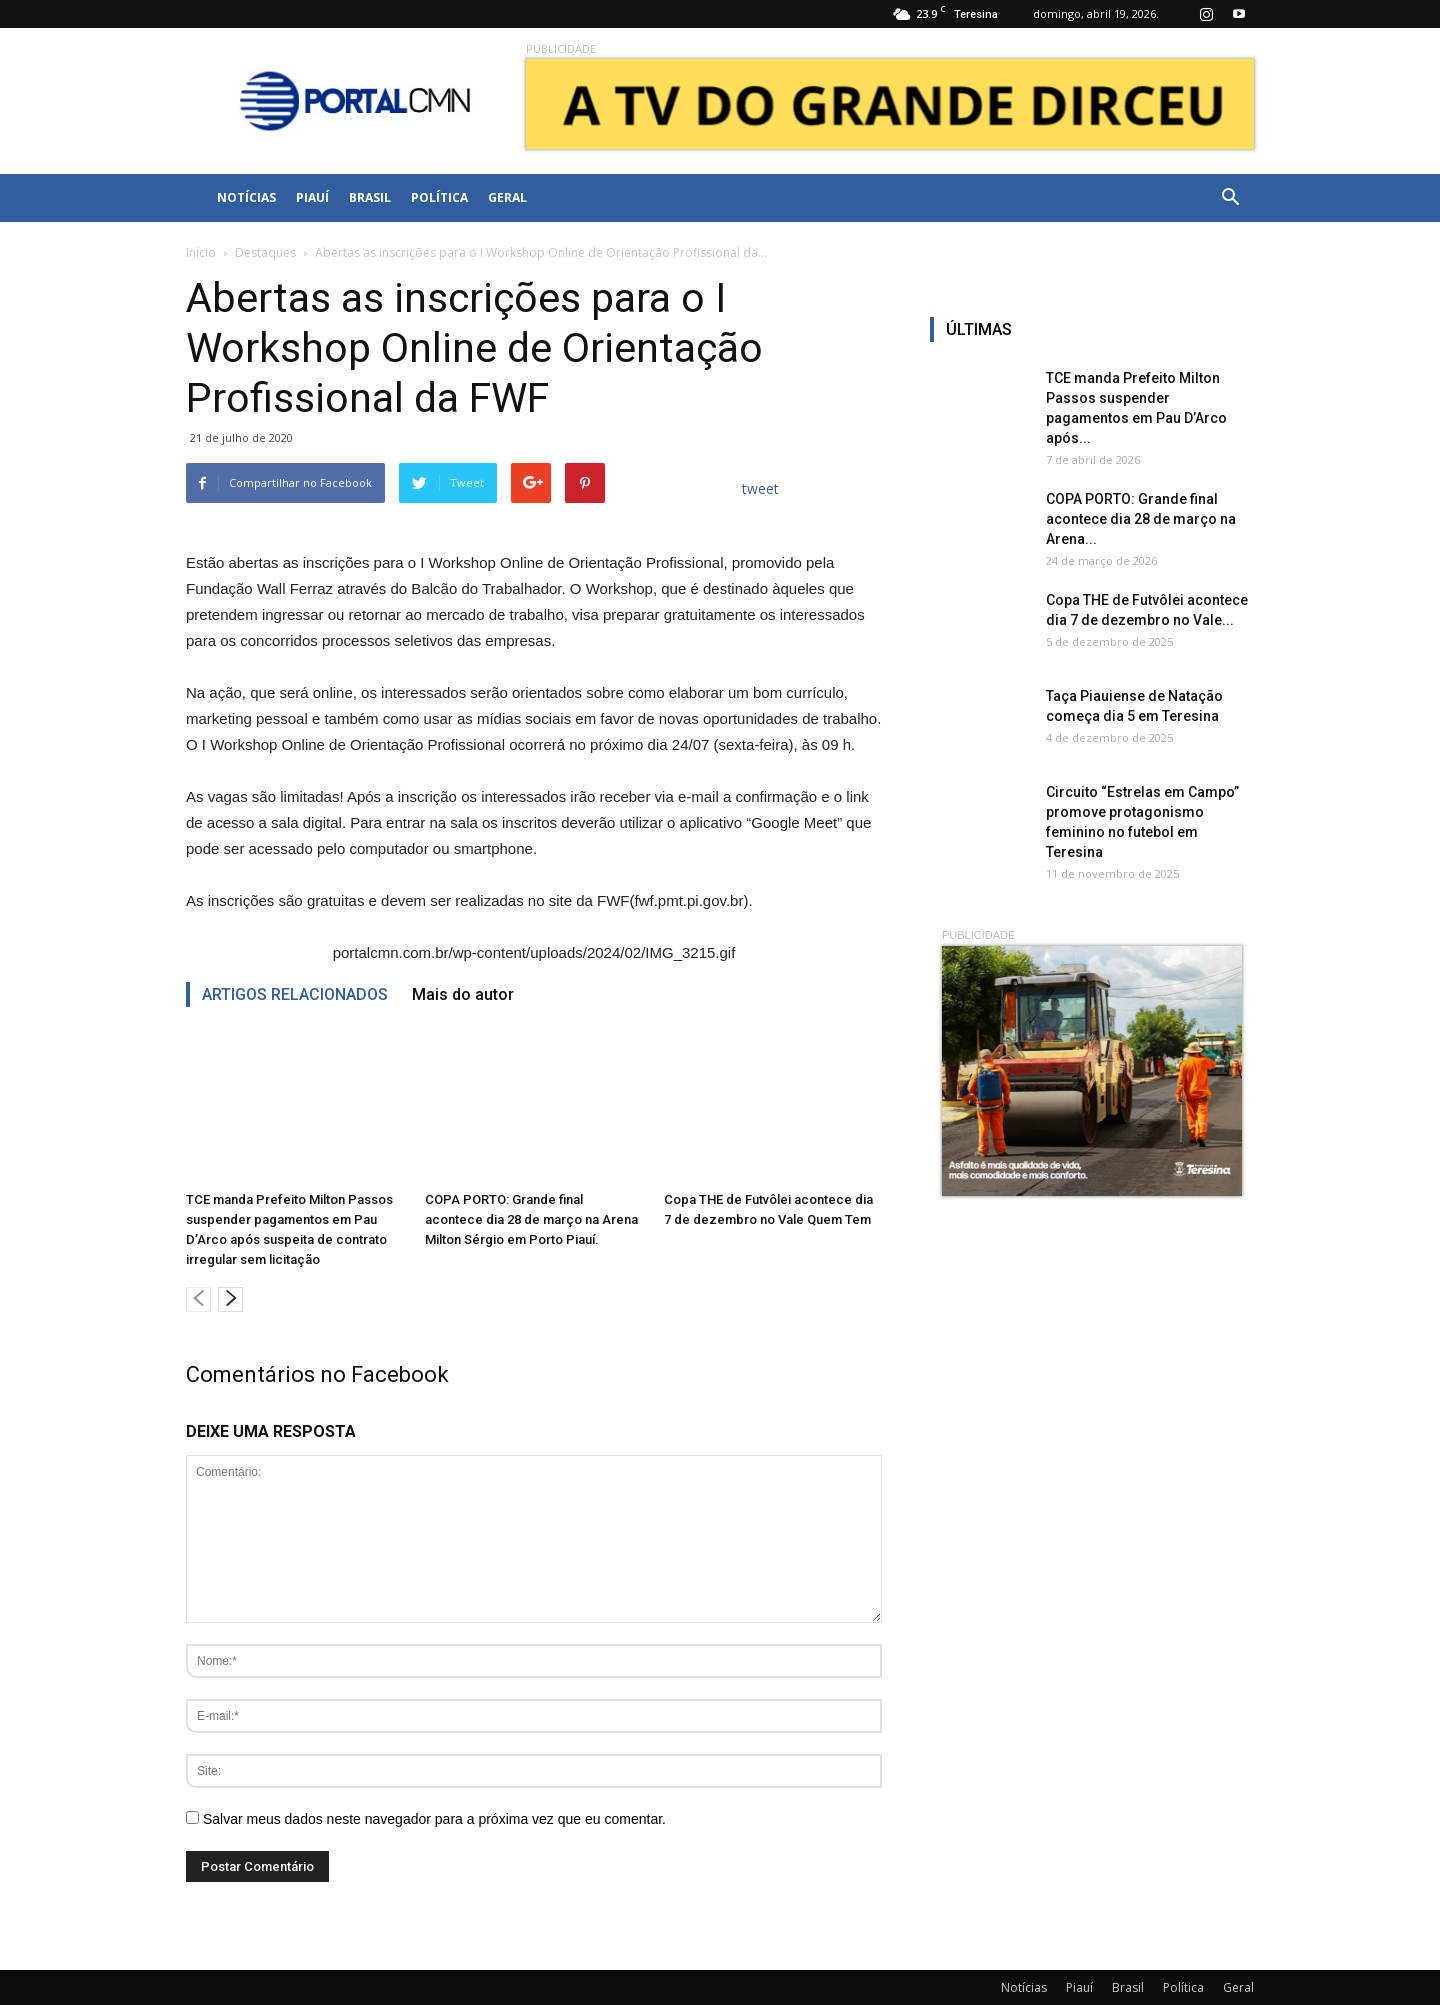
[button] (1230, 198)
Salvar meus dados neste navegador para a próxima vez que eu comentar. (434, 1819)
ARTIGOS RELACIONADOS (295, 994)
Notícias (246, 197)
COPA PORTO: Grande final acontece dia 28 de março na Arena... (1141, 519)
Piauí (312, 197)
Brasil (370, 197)
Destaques (265, 252)
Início (201, 252)
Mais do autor (463, 994)
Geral (507, 197)
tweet (760, 488)
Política (439, 197)
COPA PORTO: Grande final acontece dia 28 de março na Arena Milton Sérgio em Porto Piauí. (531, 1219)
